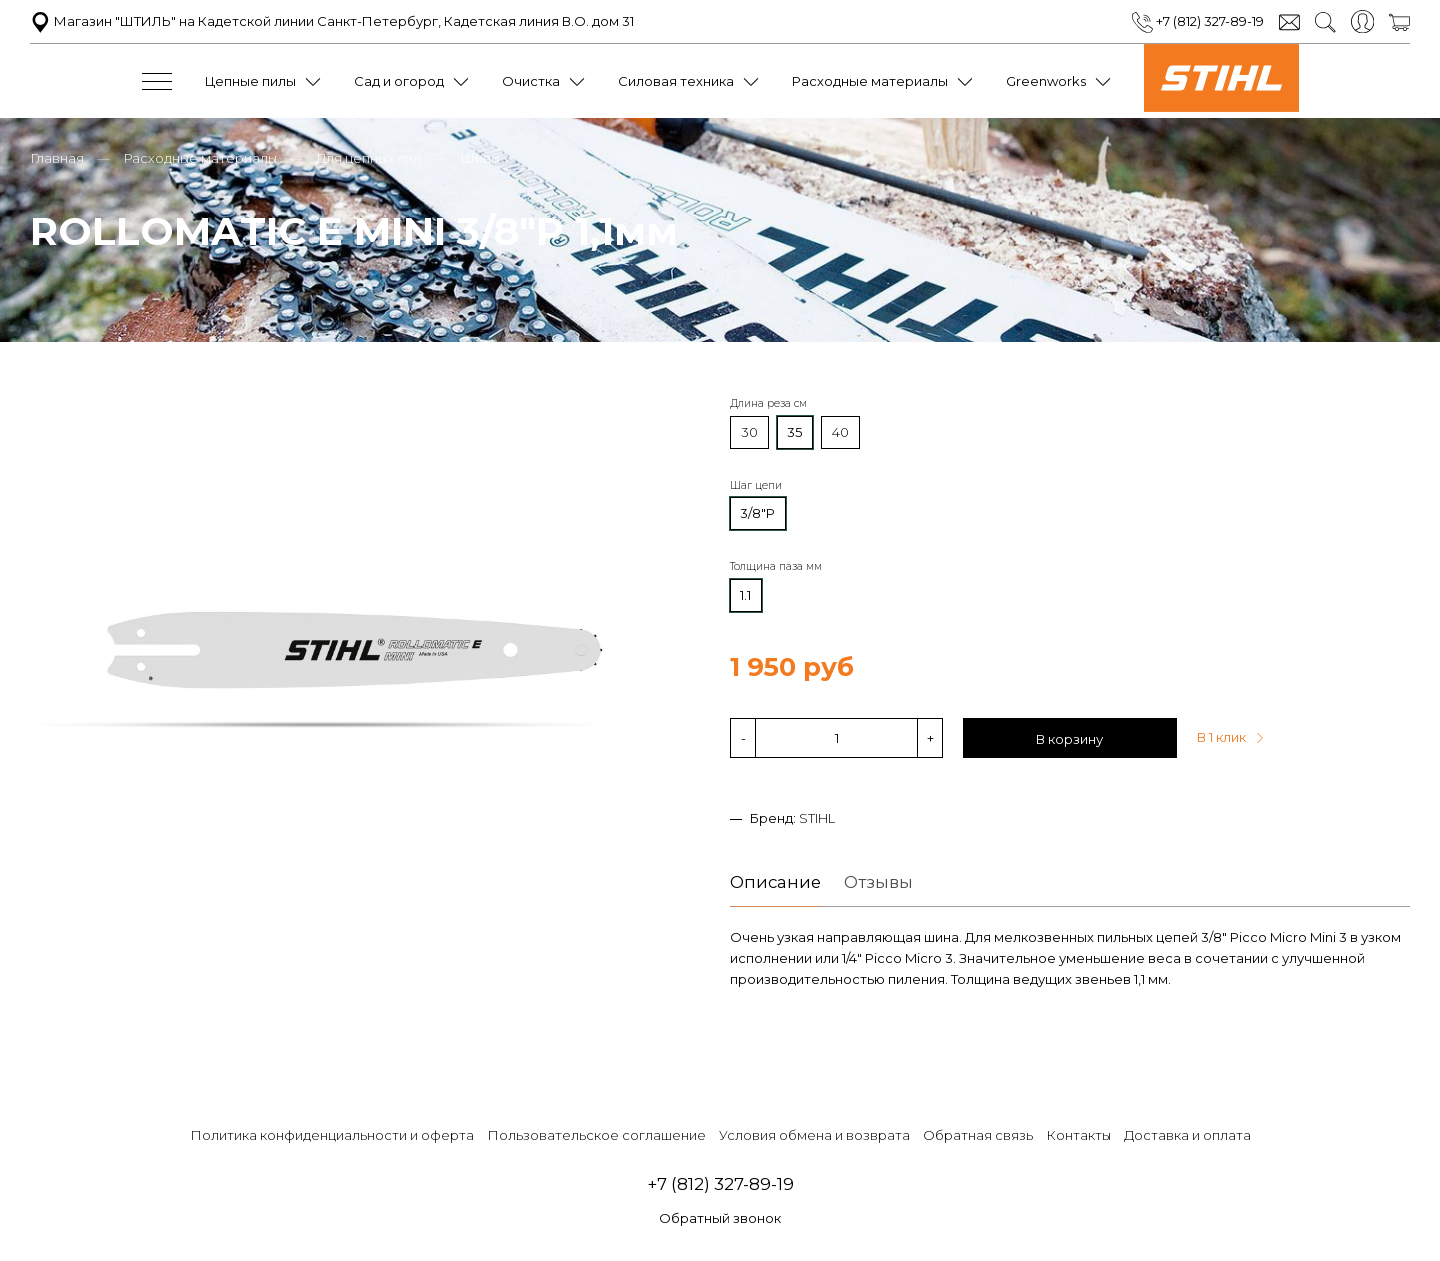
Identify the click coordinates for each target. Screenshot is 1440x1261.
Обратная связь (978, 1135)
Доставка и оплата (1187, 1135)
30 (749, 432)
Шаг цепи (756, 485)
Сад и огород (399, 81)
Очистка (531, 81)
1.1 (745, 595)
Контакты (1078, 1135)
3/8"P (757, 513)
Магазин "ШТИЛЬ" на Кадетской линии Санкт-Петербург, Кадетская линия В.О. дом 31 (332, 21)
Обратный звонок (720, 1218)
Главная (57, 158)
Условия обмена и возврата (814, 1135)
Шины (480, 158)
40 (840, 432)
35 (794, 432)
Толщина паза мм (776, 566)
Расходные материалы (870, 81)
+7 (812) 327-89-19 (1198, 21)
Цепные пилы (250, 81)
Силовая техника (676, 81)
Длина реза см (768, 403)
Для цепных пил (368, 158)
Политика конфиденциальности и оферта (332, 1135)
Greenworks (1046, 81)
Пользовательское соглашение (596, 1135)
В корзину (1069, 739)
